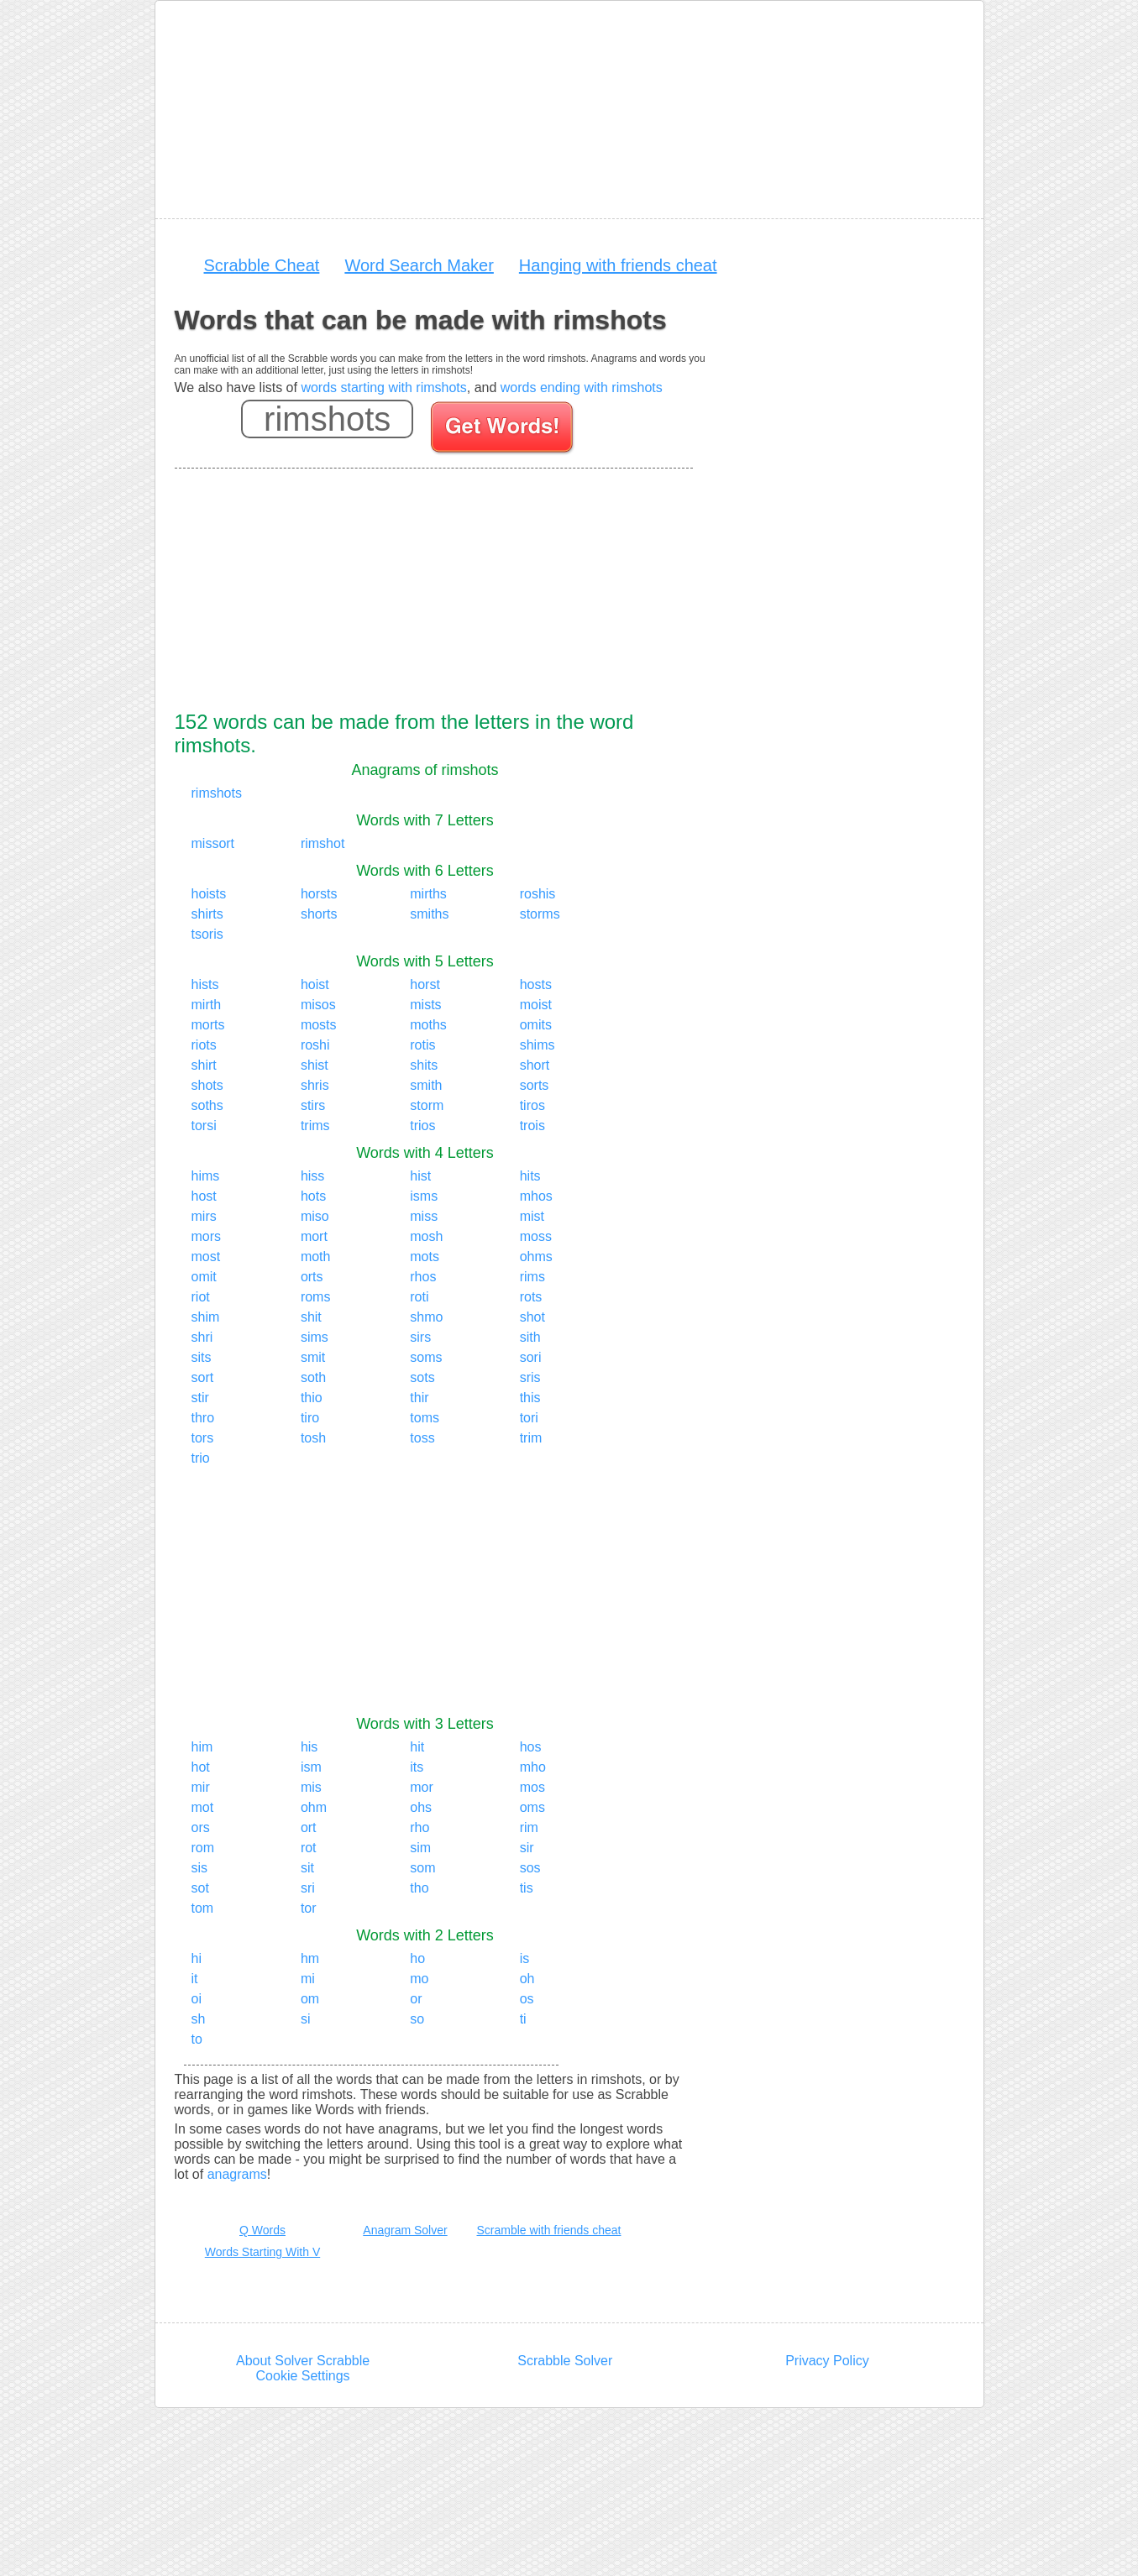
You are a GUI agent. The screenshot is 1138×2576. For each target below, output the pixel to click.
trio (200, 1458)
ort (309, 1827)
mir (200, 1787)
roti (419, 1297)
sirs (420, 1337)
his (309, 1747)
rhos (423, 1277)
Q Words (262, 2230)
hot (200, 1767)
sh (198, 2019)
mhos (536, 1196)
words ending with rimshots (582, 387)
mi (308, 1978)
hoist (315, 984)
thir (419, 1397)
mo (419, 1978)
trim (531, 1438)
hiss (312, 1176)
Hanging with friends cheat (618, 265)
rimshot (322, 843)
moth (316, 1256)
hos (531, 1747)
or (416, 1999)
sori (531, 1357)
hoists (209, 894)
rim (529, 1827)
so (417, 2019)
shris (315, 1085)
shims (537, 1045)
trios (422, 1125)
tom (202, 1908)
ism (311, 1767)
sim (420, 1847)
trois (532, 1125)
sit (307, 1868)
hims (205, 1176)
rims (532, 1277)
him (202, 1747)
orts (312, 1277)
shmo (426, 1317)
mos (532, 1787)
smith (426, 1085)
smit (313, 1357)
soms (426, 1357)
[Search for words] (503, 430)
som (422, 1868)
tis (526, 1888)
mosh (426, 1236)
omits (536, 1025)
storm (426, 1105)
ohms (536, 1256)
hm (310, 1958)
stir (200, 1397)
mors (206, 1236)
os (527, 1999)
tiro (310, 1418)
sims (314, 1337)
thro (203, 1418)
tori (529, 1418)
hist (420, 1176)
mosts (319, 1025)
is (525, 1958)
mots (424, 1256)
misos (318, 1004)
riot (200, 1297)
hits (530, 1176)
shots (207, 1085)
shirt (204, 1065)
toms (424, 1418)
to (196, 2039)
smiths (429, 914)
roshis (538, 894)
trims (315, 1125)
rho (419, 1827)
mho (533, 1767)
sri (308, 1888)
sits (201, 1357)
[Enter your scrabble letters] (327, 419)
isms (424, 1196)
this (530, 1397)
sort (202, 1377)
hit (417, 1747)
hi (196, 1958)
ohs (421, 1807)
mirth (206, 1004)
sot (200, 1888)
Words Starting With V (262, 2252)
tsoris (207, 934)
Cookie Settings (303, 2376)
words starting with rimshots (383, 387)
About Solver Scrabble (303, 2360)
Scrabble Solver (564, 2360)
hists (205, 984)
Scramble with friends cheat (549, 2230)
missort (213, 843)
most (206, 1256)
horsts (319, 894)
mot (202, 1807)
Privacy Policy (827, 2360)
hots (313, 1196)
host (204, 1196)
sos (530, 1868)
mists (425, 1004)
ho (417, 1958)
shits (424, 1065)
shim (205, 1317)
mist (532, 1216)
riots (204, 1045)
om (310, 1999)
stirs (313, 1105)
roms (316, 1297)
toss (422, 1438)
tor (309, 1908)
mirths (428, 894)
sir (527, 1847)
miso (315, 1216)
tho (419, 1888)
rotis (422, 1045)
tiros (532, 1105)
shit (311, 1317)
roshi (315, 1045)
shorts (319, 914)
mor (421, 1787)
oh (527, 1978)
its (416, 1767)
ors (200, 1827)
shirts (207, 914)
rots (531, 1297)
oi (196, 1999)
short (535, 1065)
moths (428, 1025)
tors (202, 1438)
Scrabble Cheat (262, 265)
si (306, 2019)
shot (532, 1317)
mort (314, 1236)
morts (208, 1025)
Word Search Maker (418, 265)
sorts (534, 1085)
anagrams (237, 2174)
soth (313, 1377)
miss (424, 1216)
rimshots (216, 793)
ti (523, 2019)
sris (530, 1377)
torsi (204, 1125)
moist (536, 1004)
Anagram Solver (405, 2230)
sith (530, 1337)
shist (314, 1065)
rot (309, 1847)
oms (532, 1807)
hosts (536, 984)
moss (536, 1236)
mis (311, 1787)
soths (207, 1105)
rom (203, 1847)
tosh (313, 1438)
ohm (314, 1807)
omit (204, 1277)
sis (199, 1868)
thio (312, 1397)
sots (422, 1377)
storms (540, 914)
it (194, 1978)
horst (425, 984)
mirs (204, 1216)
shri (202, 1337)
